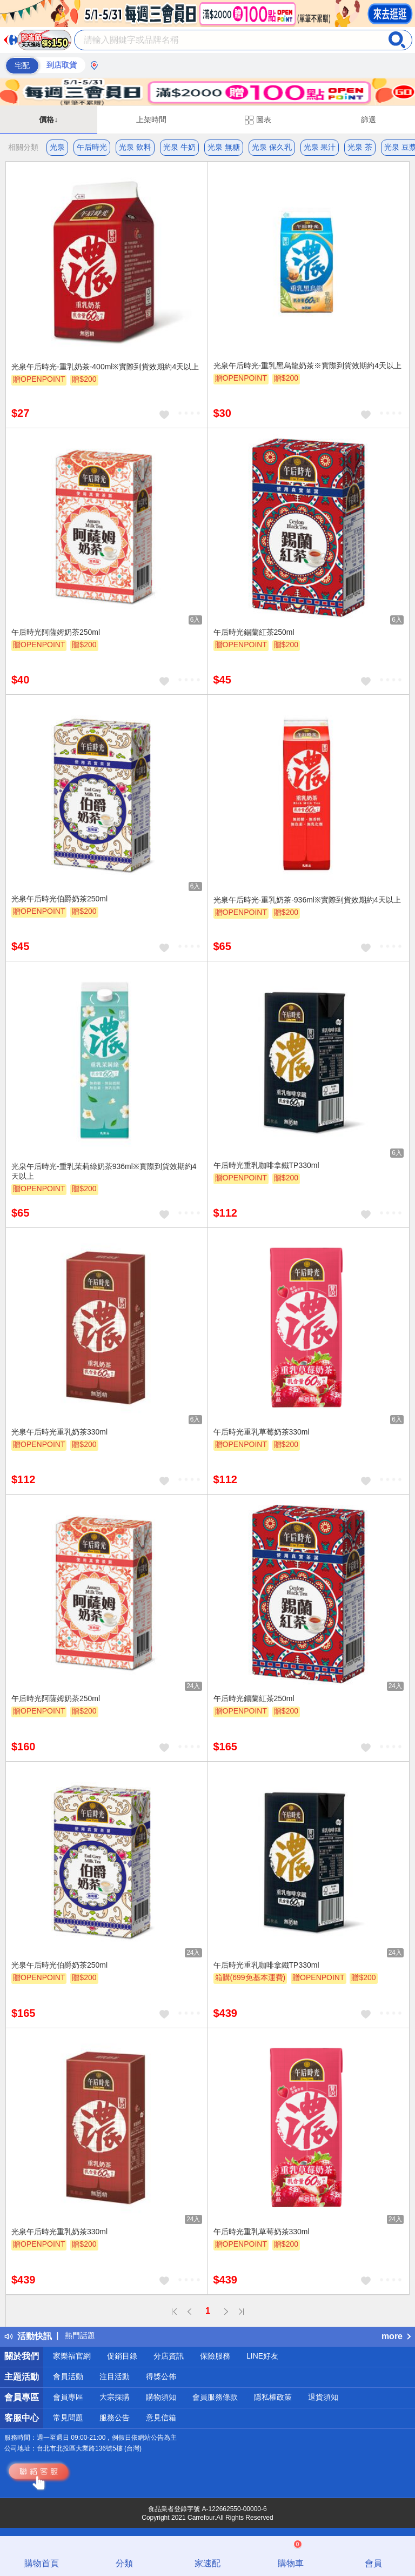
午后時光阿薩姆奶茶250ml (55, 632)
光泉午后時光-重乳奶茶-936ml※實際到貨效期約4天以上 (307, 899)
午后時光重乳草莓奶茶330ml (261, 1432)
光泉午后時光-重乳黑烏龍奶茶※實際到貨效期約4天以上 (307, 365)
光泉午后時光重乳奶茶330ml (59, 1432)
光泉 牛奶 (179, 147)
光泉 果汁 (320, 147)
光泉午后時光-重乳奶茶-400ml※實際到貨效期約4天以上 (105, 366)
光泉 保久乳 (272, 147)
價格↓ (48, 119)
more (396, 2336)
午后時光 (92, 147)
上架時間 (151, 119)
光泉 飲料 (135, 147)
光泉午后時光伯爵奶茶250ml (59, 898)
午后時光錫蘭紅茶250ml (253, 632)
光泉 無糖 (224, 147)
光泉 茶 (359, 147)
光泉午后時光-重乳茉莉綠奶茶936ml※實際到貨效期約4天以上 (104, 1171)
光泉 (57, 147)
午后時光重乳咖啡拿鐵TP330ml (266, 1165)
